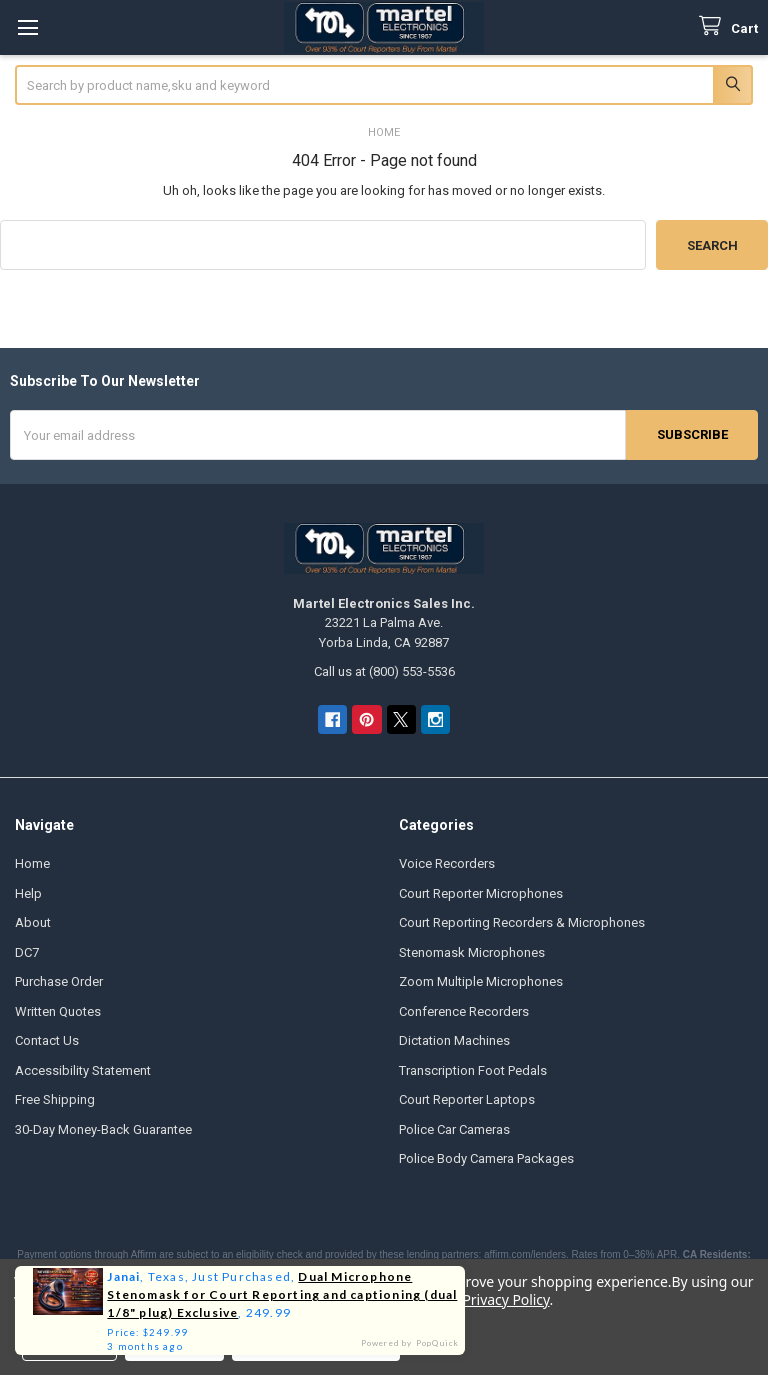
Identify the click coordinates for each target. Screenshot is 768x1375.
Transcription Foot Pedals (473, 1070)
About (33, 922)
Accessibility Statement (83, 1070)
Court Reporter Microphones (481, 893)
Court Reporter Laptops (467, 1099)
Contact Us (47, 1040)
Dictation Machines (454, 1040)
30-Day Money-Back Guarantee (103, 1129)
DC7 (27, 952)
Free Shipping (55, 1099)
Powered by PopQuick (410, 1343)
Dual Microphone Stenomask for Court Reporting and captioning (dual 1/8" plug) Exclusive (282, 1294)
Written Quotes (58, 1011)
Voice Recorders (447, 863)
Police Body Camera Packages (486, 1158)
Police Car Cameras (454, 1129)
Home (32, 863)
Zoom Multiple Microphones (481, 981)
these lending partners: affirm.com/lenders (472, 1254)
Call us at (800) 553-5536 (384, 671)
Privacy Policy (505, 1299)
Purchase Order (59, 981)
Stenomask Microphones (472, 952)
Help (28, 893)
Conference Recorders (464, 1011)
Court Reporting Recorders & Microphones (522, 922)
